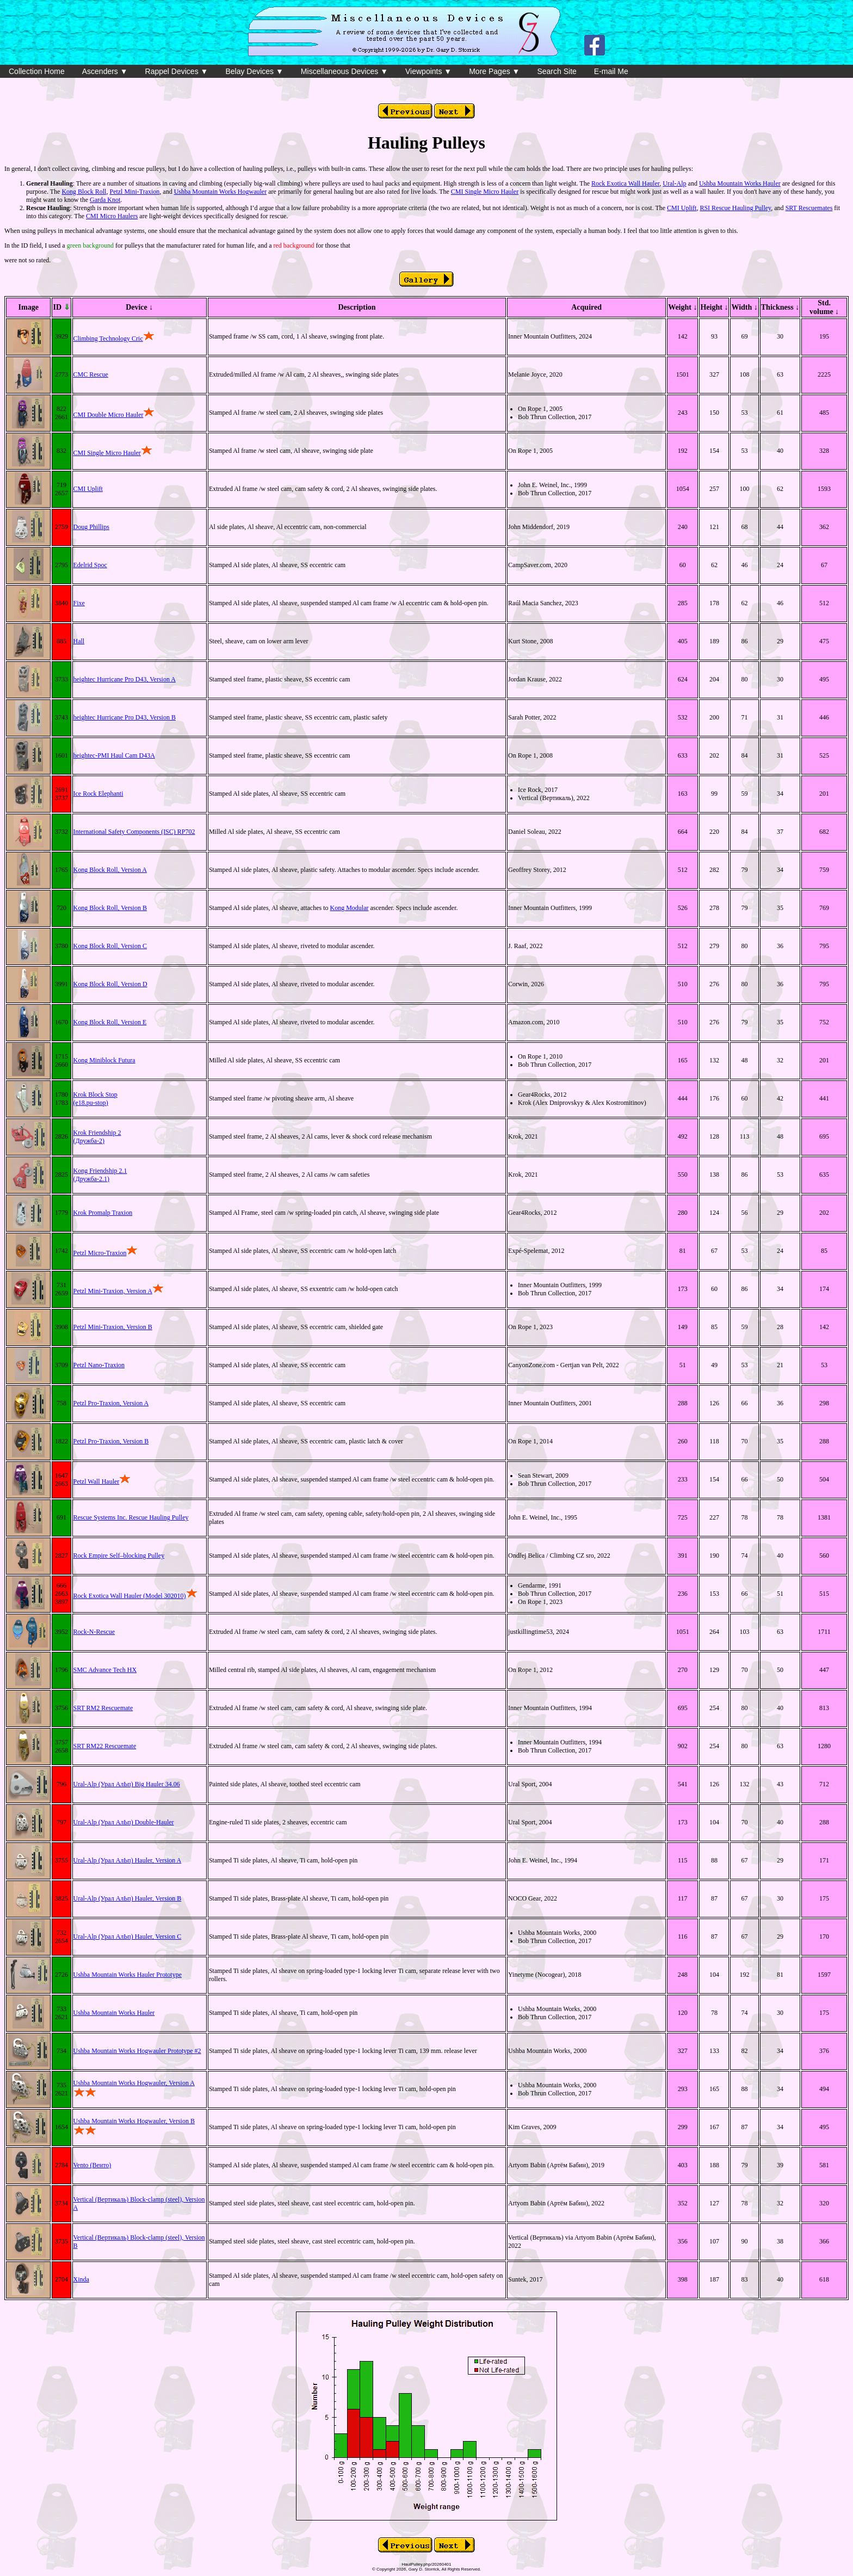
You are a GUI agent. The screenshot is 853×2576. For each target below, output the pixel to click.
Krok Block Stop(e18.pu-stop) (95, 1098)
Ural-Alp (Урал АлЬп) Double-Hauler (123, 1822)
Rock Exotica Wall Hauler (625, 183)
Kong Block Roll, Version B (110, 908)
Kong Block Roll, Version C (110, 946)
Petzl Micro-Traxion (100, 1253)
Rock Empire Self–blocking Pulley (119, 1555)
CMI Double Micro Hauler (108, 415)
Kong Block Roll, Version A (110, 870)
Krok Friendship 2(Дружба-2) (97, 1137)
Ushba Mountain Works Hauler (740, 183)
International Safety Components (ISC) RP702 (134, 831)
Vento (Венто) (92, 2165)
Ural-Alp (674, 183)
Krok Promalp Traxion (103, 1212)
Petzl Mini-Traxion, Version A (112, 1291)
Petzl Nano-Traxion (99, 1365)
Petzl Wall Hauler (96, 1481)
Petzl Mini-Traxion (134, 191)
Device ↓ (139, 307)
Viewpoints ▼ (428, 71)
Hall (79, 641)
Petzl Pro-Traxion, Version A (111, 1403)
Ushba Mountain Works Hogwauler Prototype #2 (137, 2051)
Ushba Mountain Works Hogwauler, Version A (134, 2083)
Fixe (79, 603)
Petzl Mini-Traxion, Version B (112, 1327)
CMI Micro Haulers (112, 216)
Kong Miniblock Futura (104, 1060)
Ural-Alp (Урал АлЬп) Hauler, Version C (127, 1936)
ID (61, 307)
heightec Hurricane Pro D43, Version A (124, 679)
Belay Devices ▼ (254, 71)
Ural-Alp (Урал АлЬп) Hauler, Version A (127, 1860)
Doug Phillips (91, 527)
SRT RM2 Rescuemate (103, 1708)
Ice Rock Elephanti (98, 793)
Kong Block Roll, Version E (110, 1022)
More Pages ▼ (494, 71)
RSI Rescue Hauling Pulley (735, 208)
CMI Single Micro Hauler (484, 191)
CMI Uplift (681, 208)
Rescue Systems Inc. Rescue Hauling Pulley (131, 1517)
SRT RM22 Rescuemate (105, 1746)
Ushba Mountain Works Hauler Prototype (127, 1974)
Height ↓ (714, 307)
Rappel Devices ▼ (176, 71)
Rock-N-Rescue (94, 1632)
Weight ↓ (682, 307)
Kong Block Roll (83, 191)
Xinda (81, 2279)
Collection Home (37, 71)
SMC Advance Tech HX (105, 1670)
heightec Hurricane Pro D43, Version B (124, 717)
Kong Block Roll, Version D (110, 984)
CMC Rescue (90, 374)
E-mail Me (611, 71)
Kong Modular (349, 908)
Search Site (556, 71)
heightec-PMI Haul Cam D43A (114, 755)
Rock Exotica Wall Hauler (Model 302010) (129, 1596)
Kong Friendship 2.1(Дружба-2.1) (100, 1175)
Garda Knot (105, 200)
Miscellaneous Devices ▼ (344, 71)
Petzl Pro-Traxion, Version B (111, 1441)
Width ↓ (744, 307)
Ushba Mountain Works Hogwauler (220, 191)
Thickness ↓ (780, 307)
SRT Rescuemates (809, 208)
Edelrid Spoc (90, 565)
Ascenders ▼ (105, 71)
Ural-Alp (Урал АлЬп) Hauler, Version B (127, 1898)
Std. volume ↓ (824, 307)
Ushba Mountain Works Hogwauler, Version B (134, 2121)
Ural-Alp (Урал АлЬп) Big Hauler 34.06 (126, 1784)
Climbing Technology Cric (113, 338)
